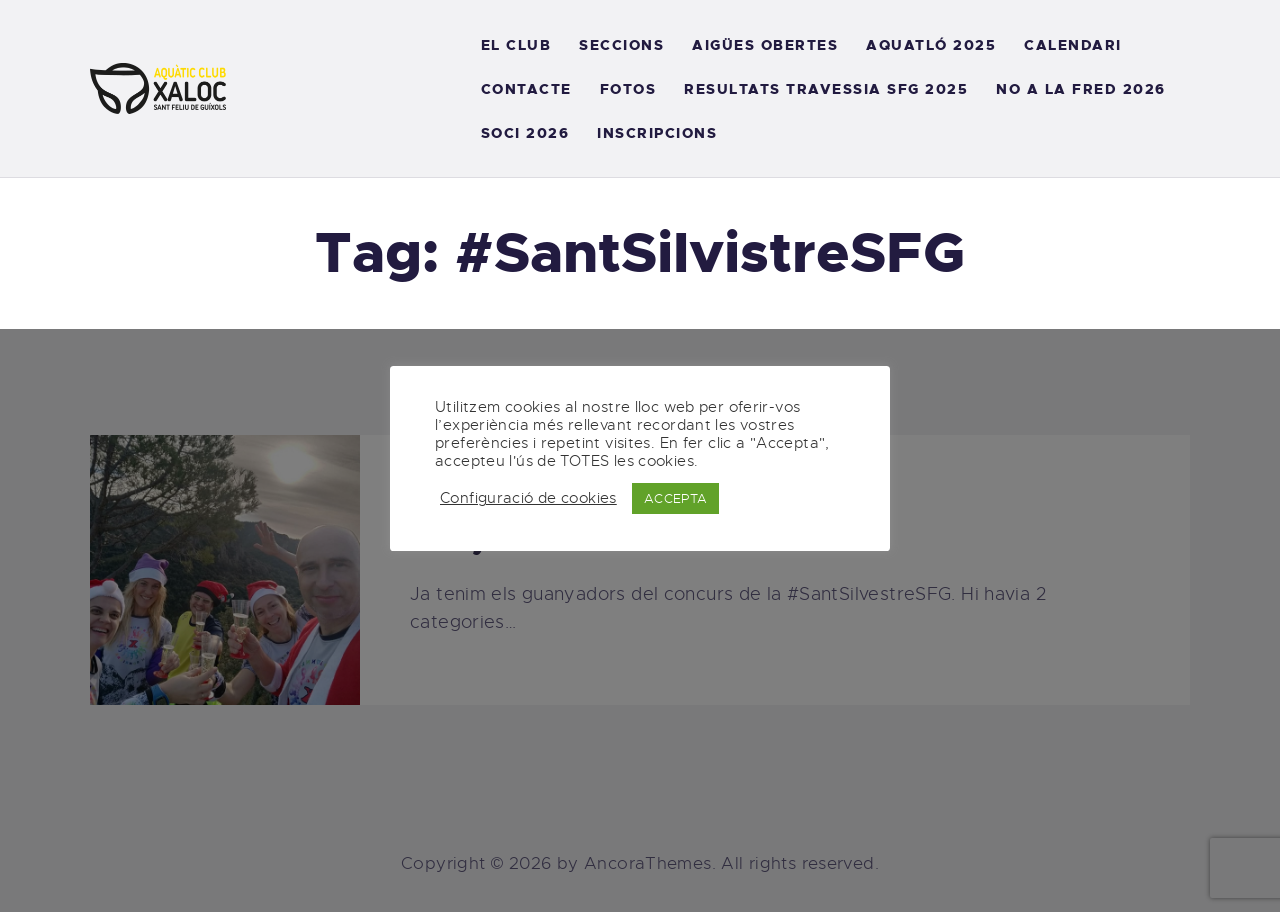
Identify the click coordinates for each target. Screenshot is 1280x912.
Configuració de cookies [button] (528, 498)
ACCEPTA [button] (676, 498)
